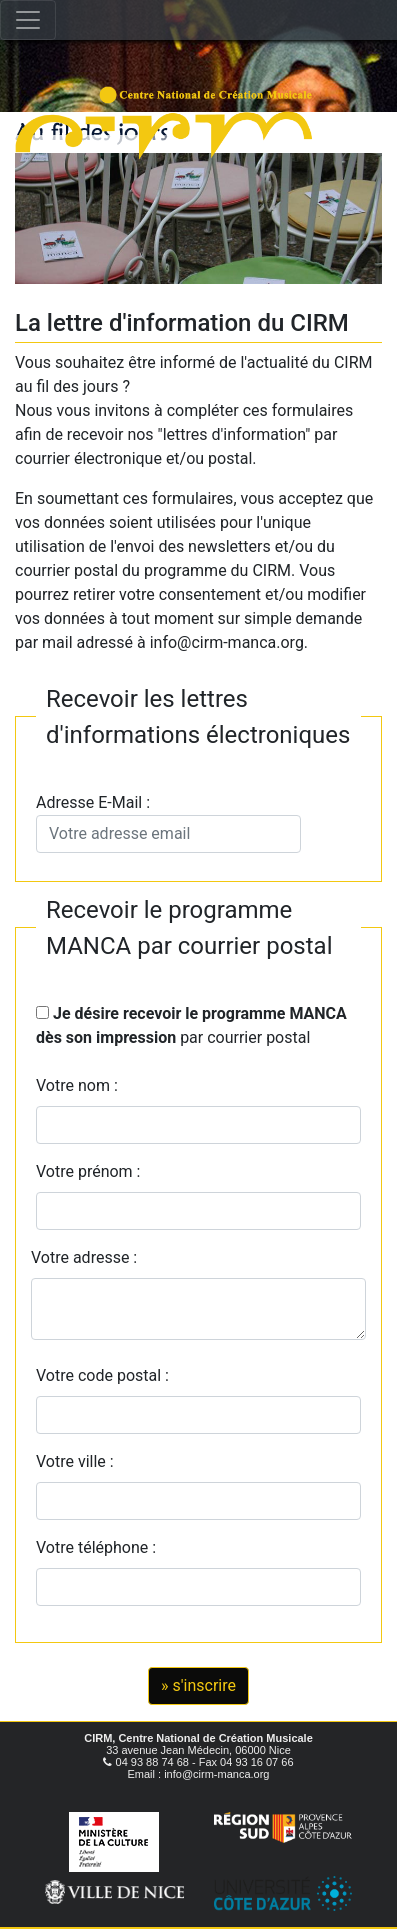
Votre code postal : (106, 1375)
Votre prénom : (88, 1171)
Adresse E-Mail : (168, 823)
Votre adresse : (84, 1257)
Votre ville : (79, 1461)
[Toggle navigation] (28, 20)
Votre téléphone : (100, 1547)
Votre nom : (77, 1085)
